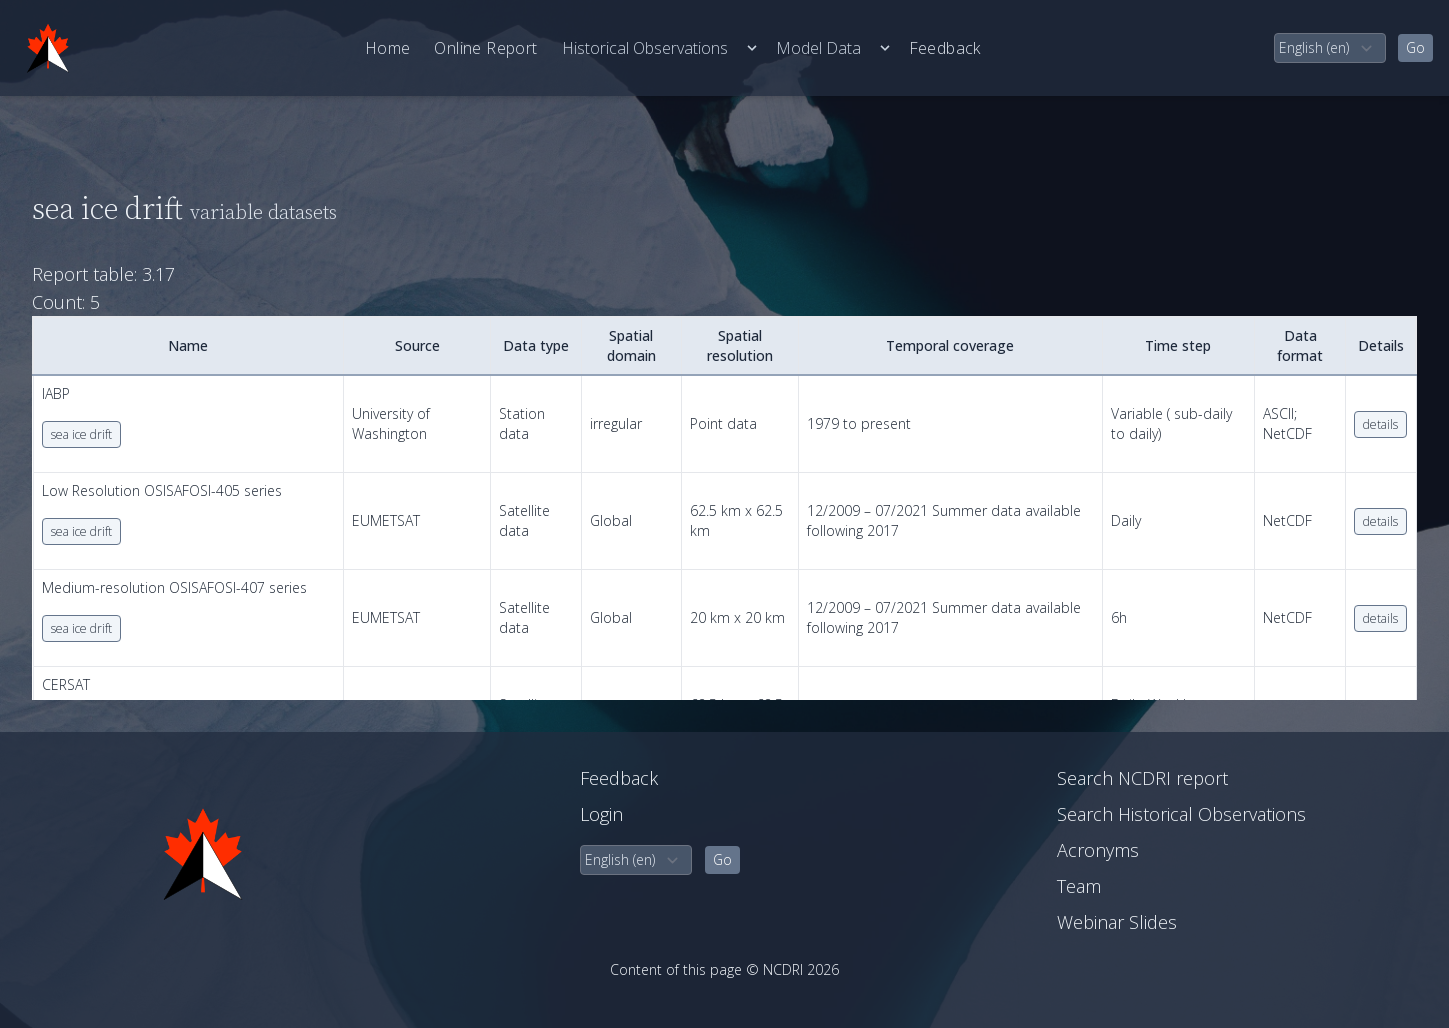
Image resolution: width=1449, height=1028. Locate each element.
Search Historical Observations (1181, 814)
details (1380, 424)
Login (601, 814)
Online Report (485, 48)
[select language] (1330, 48)
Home (388, 48)
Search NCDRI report (1142, 778)
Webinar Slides (1117, 922)
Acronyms (1098, 850)
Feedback (945, 48)
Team (1079, 886)
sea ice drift (81, 434)
